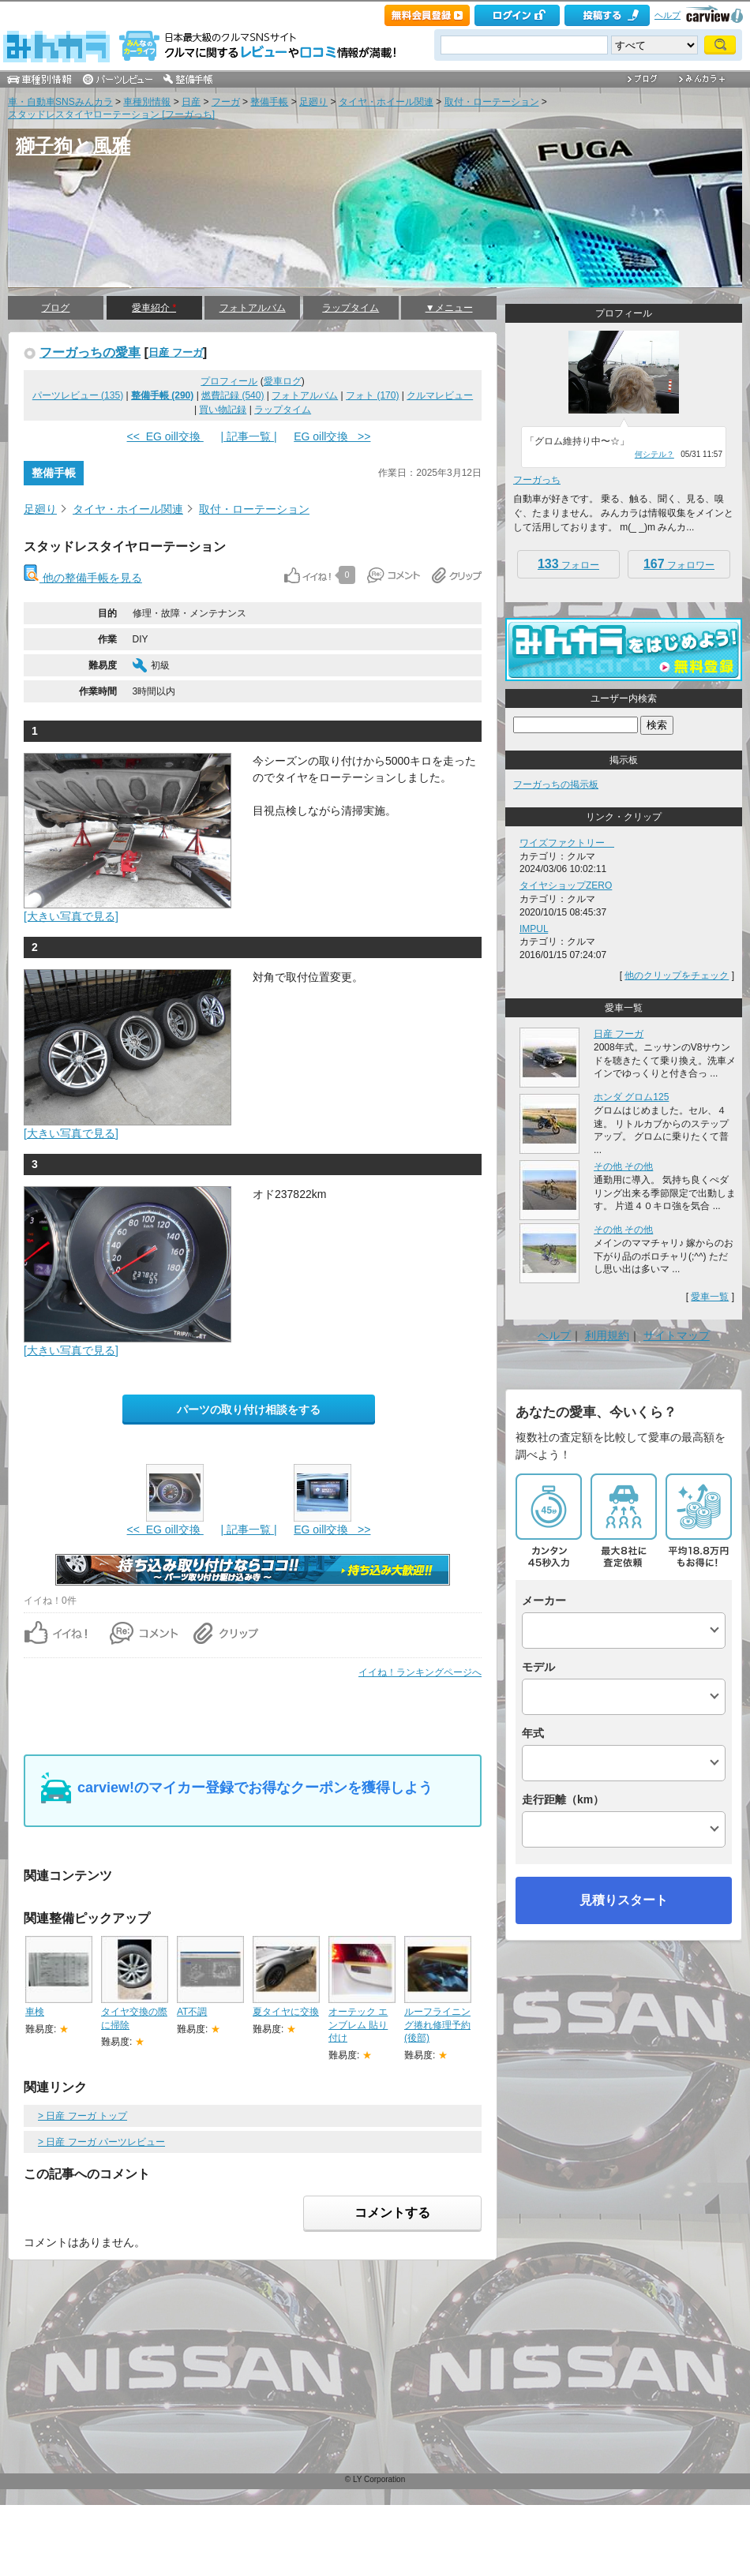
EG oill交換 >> (332, 436)
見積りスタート (623, 1900)
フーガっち (537, 479)
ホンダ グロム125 (631, 1097)
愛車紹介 (154, 307)
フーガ (226, 101)
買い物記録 (222, 409)
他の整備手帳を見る (83, 577)
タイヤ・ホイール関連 (386, 101)
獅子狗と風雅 (73, 145)
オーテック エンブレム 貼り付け (358, 2025)
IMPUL (533, 928)
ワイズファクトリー (566, 842)
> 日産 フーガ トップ (82, 2115)
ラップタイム (350, 307)
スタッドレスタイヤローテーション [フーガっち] (111, 114)
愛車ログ (283, 381)
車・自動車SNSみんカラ (60, 101)
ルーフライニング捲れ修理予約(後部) (437, 2025)
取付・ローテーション (491, 101)
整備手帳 (269, 101)
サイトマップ (676, 1335)
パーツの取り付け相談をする (249, 1409)
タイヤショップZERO (565, 885)
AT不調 (192, 2011)
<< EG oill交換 (165, 436)
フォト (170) (372, 395)
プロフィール (229, 381)
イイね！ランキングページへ (420, 1672)
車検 (34, 2011)
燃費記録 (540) (232, 395)
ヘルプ (667, 15)
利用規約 (607, 1335)
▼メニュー (449, 307)
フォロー (568, 564)
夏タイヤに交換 (286, 2011)
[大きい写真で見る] (71, 916)
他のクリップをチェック (676, 975)
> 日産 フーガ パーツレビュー (101, 2141)
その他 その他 (623, 1166)
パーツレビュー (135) (77, 395)
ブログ (55, 307)
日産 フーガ (175, 352)
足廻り (313, 101)
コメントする (392, 2212)
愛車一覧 (710, 1296)
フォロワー (678, 564)
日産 (191, 101)
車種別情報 (147, 101)
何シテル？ (654, 454)
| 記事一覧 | (248, 436)
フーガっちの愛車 (90, 352)
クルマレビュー (440, 395)
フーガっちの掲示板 (555, 784)
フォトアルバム (252, 307)
